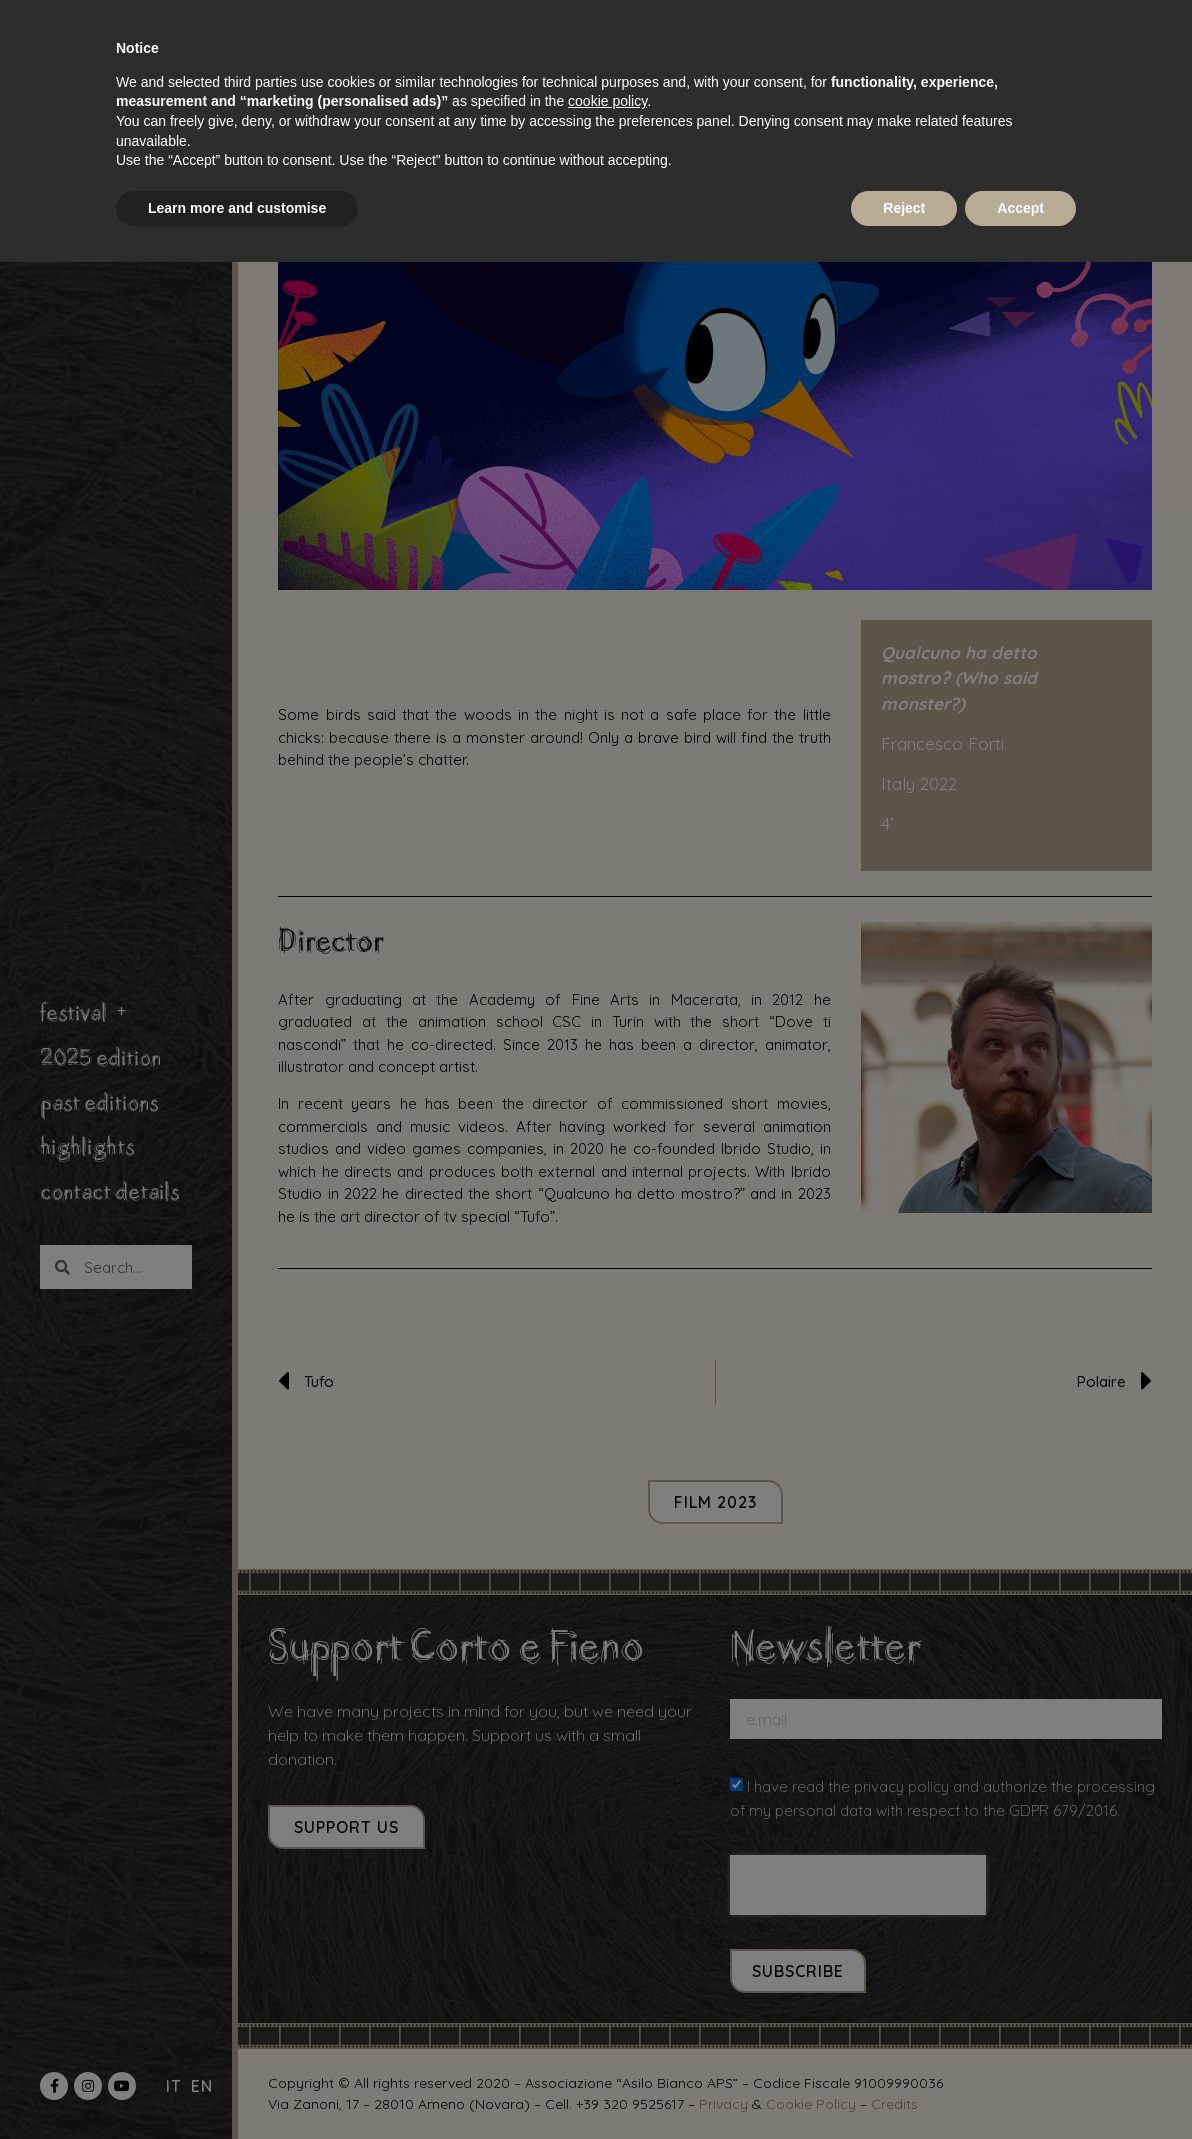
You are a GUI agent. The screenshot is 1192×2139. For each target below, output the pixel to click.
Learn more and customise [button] (237, 208)
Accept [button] (1020, 208)
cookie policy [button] (607, 101)
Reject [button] (904, 208)
